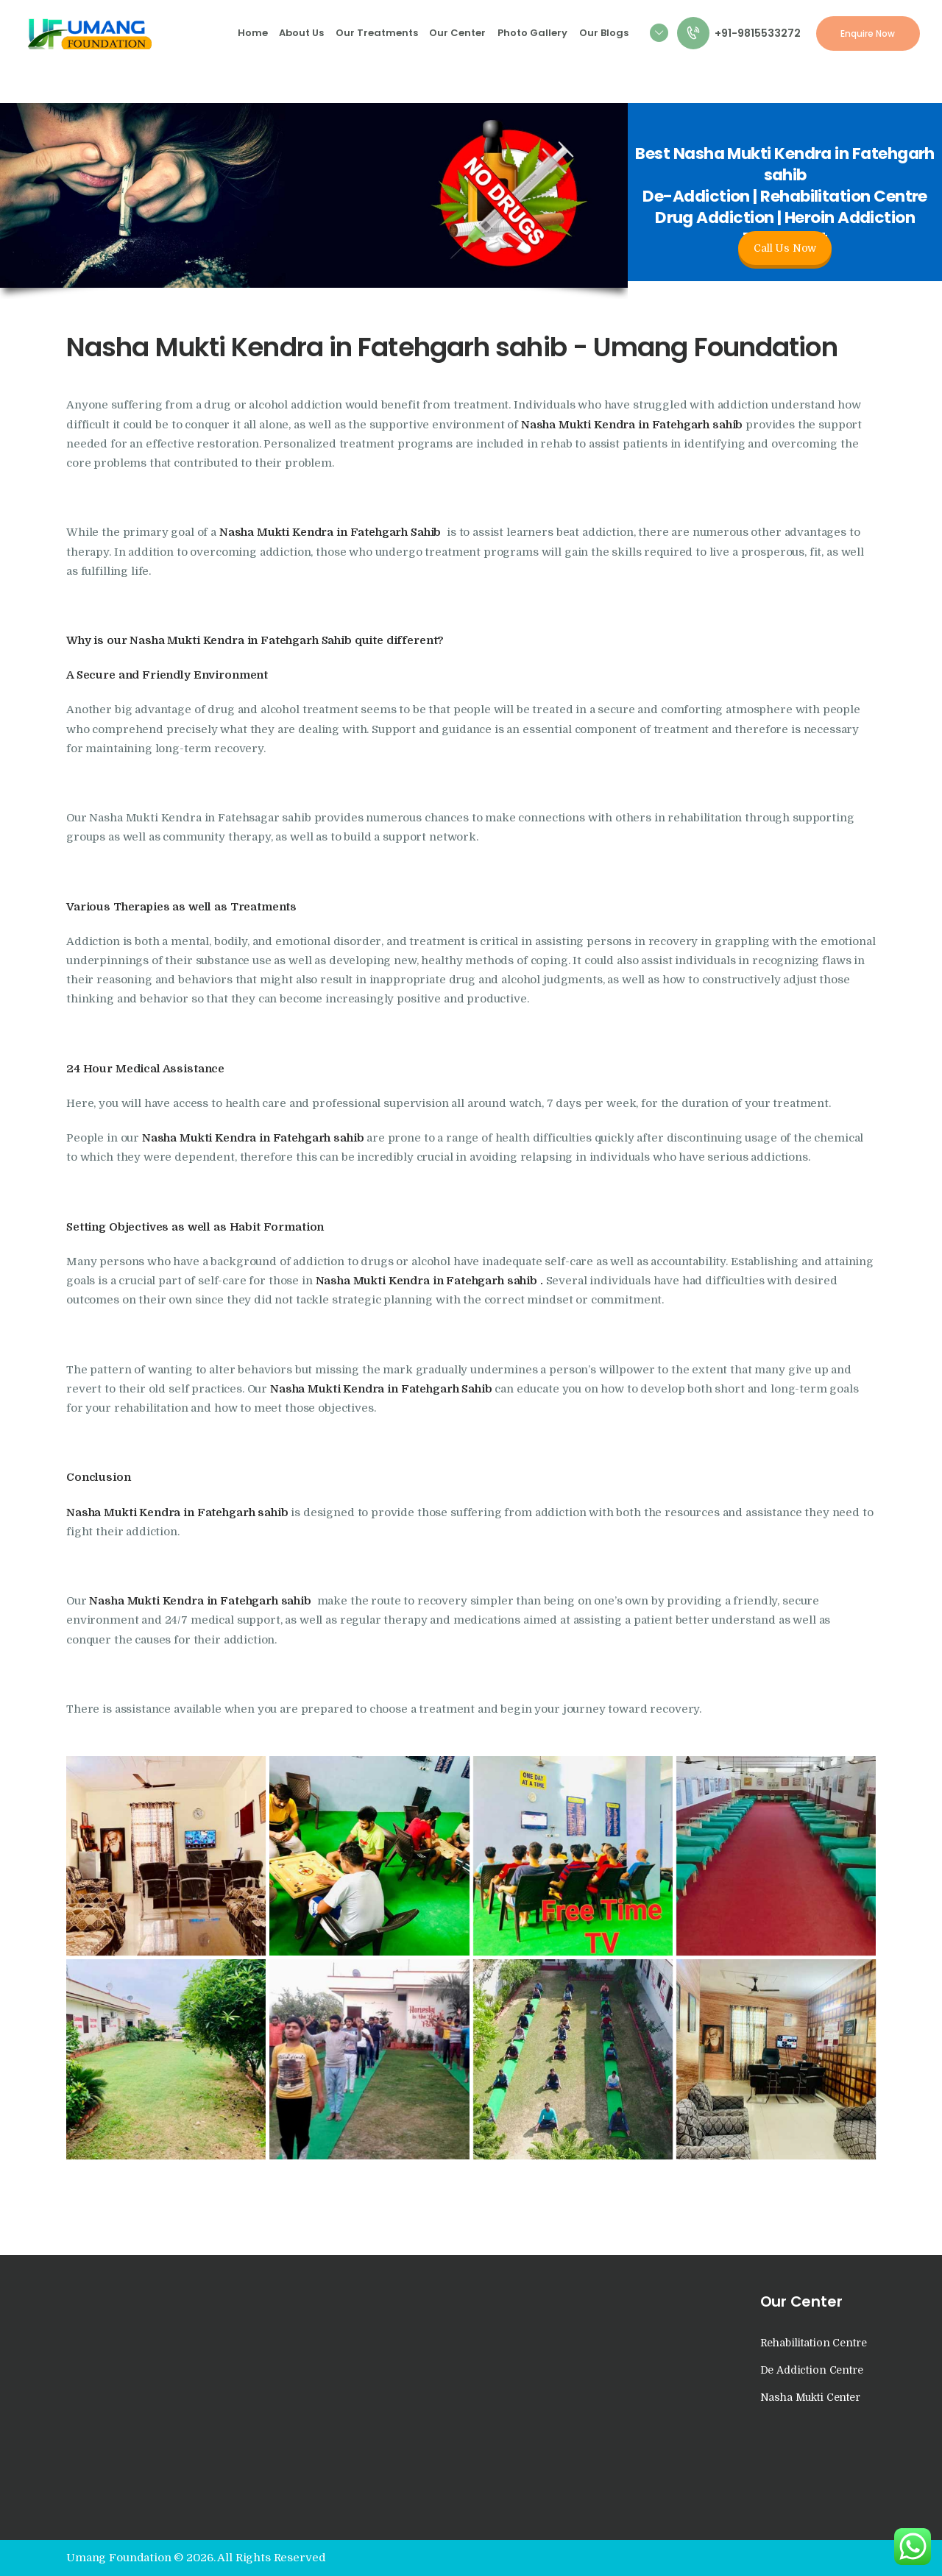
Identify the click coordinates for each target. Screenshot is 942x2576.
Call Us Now (785, 248)
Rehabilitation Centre (813, 2343)
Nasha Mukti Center (810, 2397)
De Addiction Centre (811, 2370)
